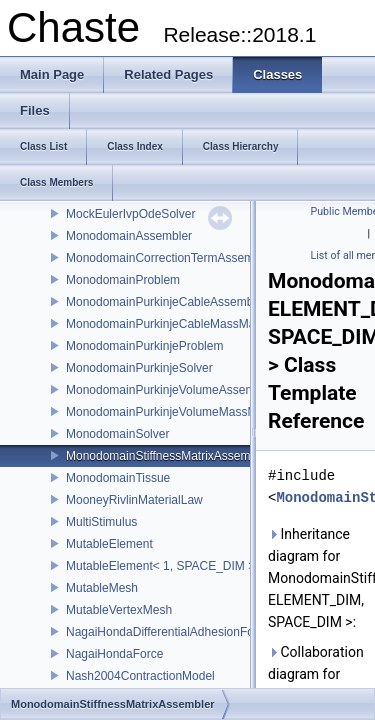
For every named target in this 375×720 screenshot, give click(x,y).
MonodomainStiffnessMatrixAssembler (168, 456)
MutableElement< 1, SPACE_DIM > (160, 566)
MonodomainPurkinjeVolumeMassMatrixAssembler (201, 412)
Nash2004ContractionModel (140, 676)
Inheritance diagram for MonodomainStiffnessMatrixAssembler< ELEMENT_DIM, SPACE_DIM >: (317, 578)
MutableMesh (102, 588)
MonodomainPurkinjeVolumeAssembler (170, 390)
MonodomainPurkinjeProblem (144, 346)
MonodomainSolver (117, 434)
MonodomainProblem (123, 280)
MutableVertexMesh (119, 610)
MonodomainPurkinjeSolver (139, 368)
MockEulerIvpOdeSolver (130, 214)
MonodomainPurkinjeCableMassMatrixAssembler (197, 324)
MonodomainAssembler (129, 236)
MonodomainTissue (118, 478)
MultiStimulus (101, 522)
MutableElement (109, 544)
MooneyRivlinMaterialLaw (134, 500)
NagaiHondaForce (114, 654)
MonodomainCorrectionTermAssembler (170, 258)
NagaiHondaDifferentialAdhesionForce (168, 632)
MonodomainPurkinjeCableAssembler (166, 302)
